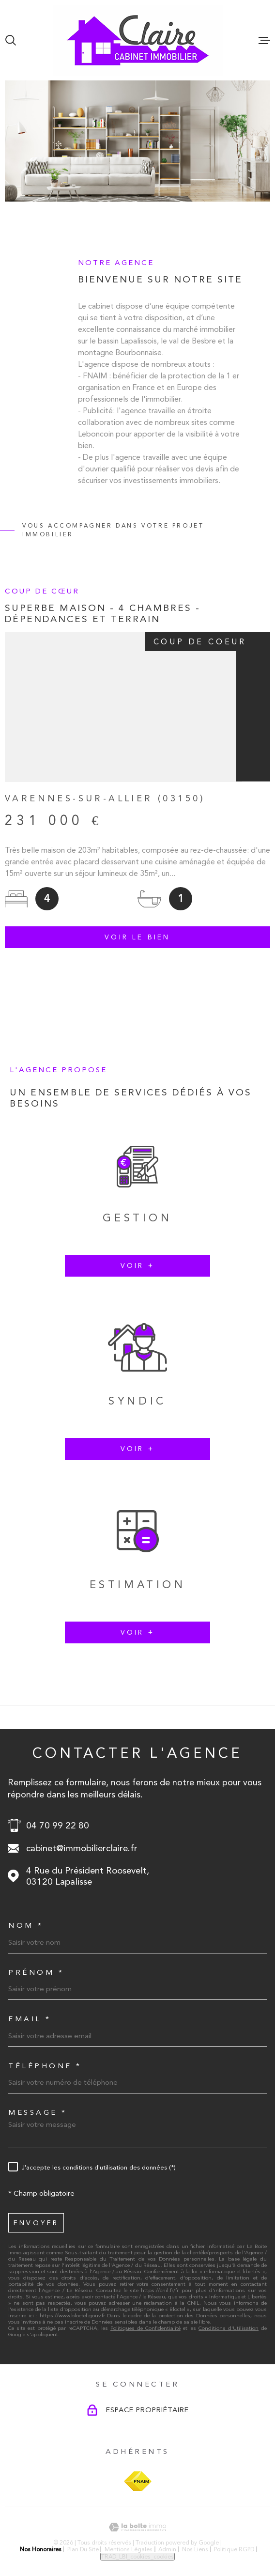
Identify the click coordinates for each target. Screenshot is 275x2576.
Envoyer (36, 2222)
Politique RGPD (234, 2549)
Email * (29, 2019)
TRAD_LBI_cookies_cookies (137, 2556)
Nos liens (195, 2549)
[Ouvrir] (10, 40)
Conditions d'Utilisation (229, 2328)
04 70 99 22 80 (57, 1825)
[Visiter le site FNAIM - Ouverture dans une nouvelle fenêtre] (138, 2481)
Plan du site (83, 2549)
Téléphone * (45, 2066)
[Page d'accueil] (138, 40)
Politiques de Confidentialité (145, 2328)
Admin (167, 2549)
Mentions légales (129, 2549)
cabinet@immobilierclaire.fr (82, 1848)
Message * (37, 2112)
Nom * (26, 1925)
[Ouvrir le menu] (264, 40)
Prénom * (36, 1972)
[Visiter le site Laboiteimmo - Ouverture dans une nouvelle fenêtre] (137, 2527)
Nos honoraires (40, 2549)
